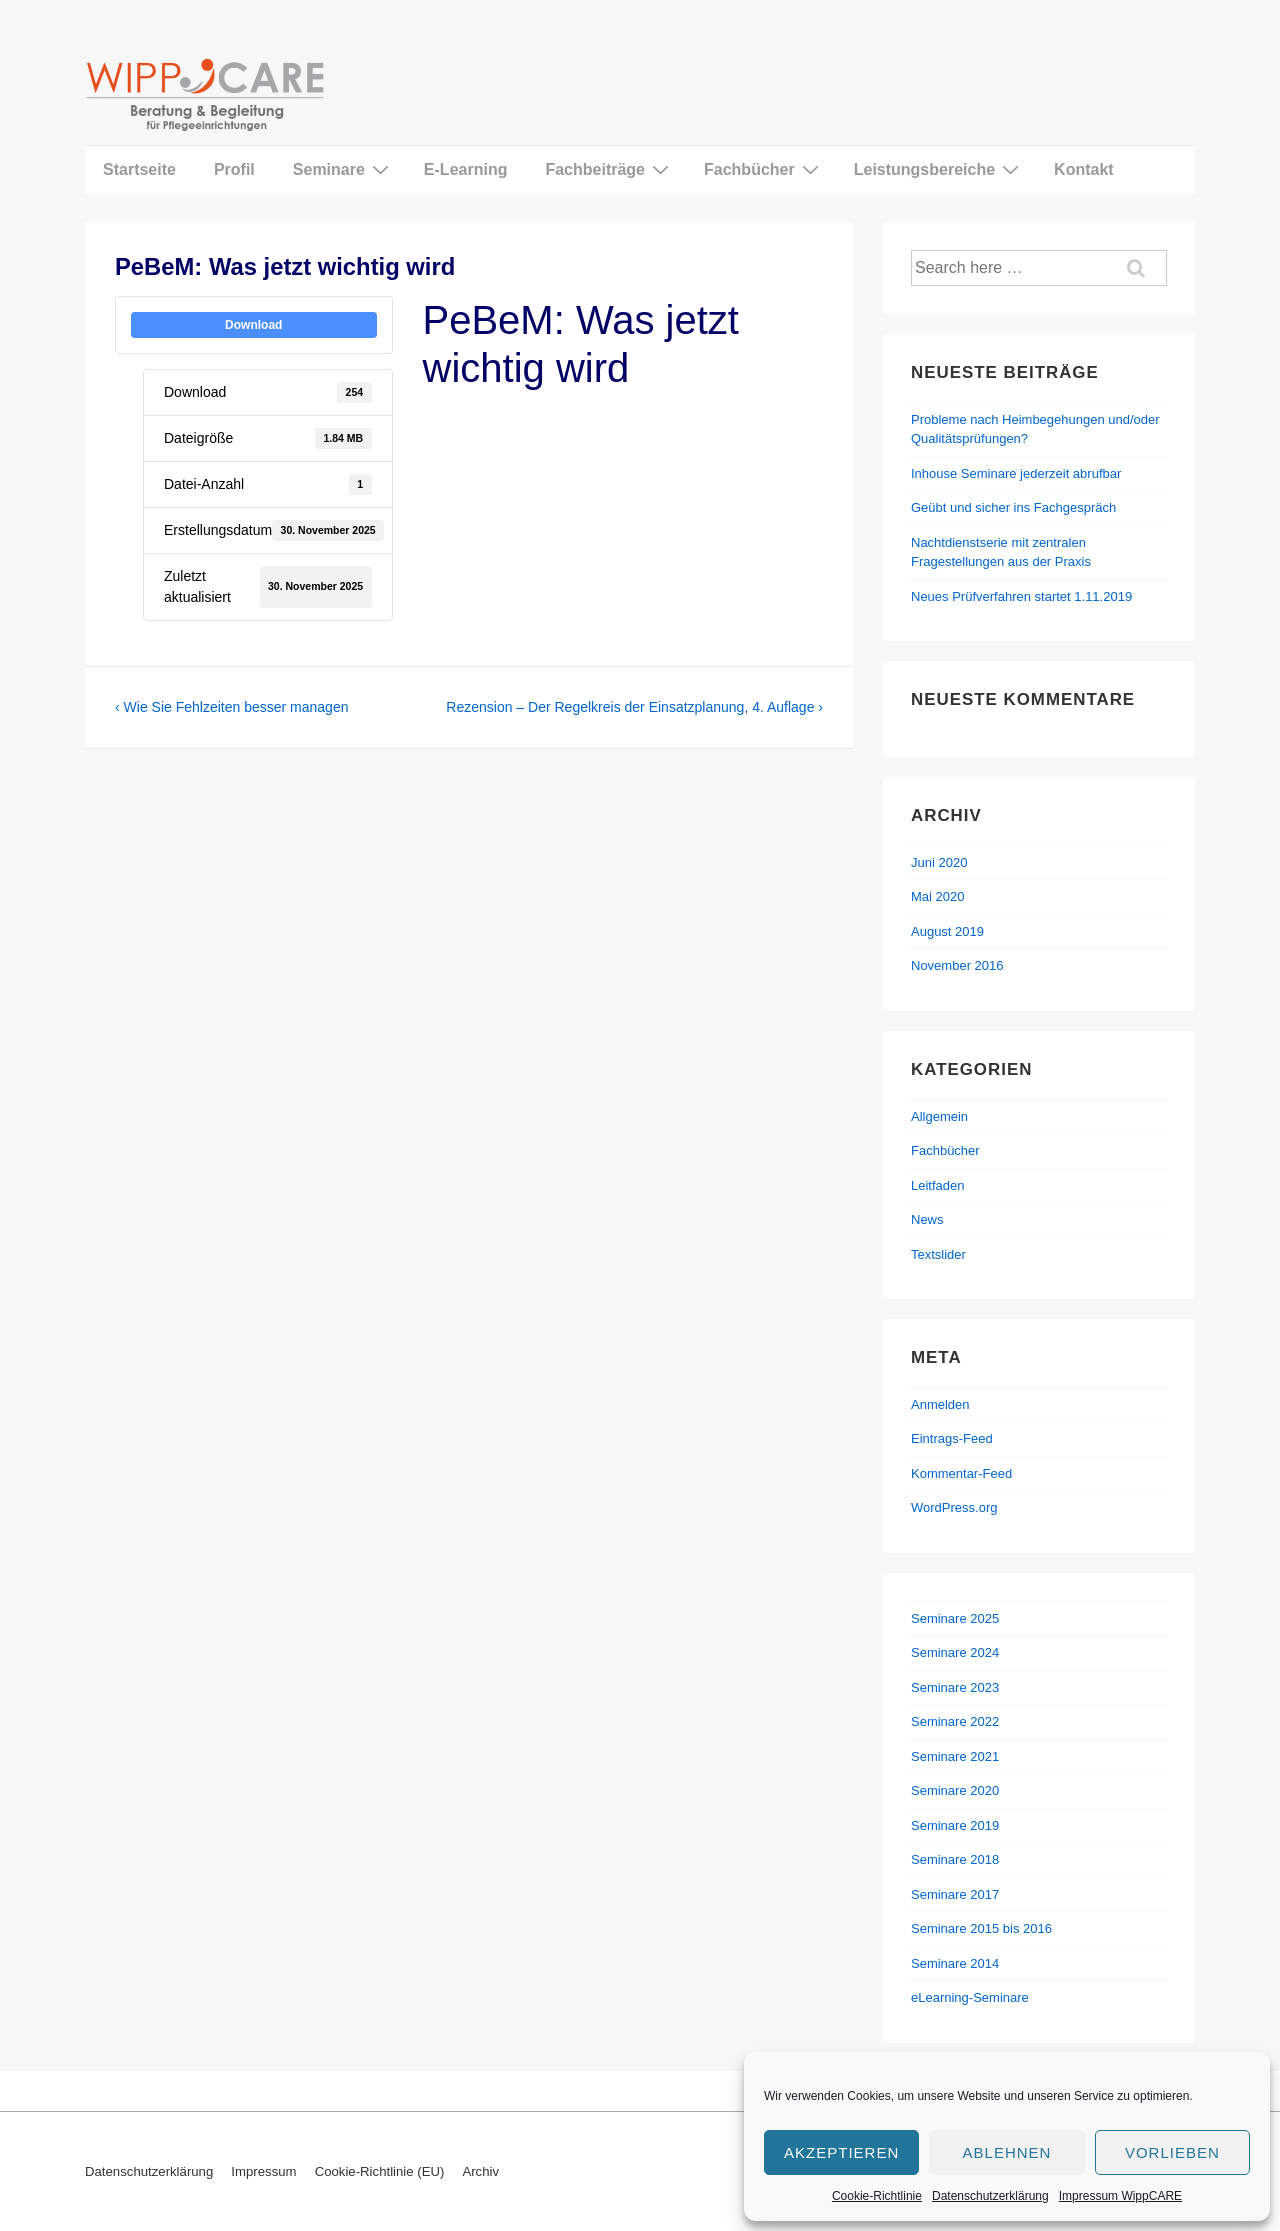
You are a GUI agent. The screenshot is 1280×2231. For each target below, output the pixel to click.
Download (253, 325)
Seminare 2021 (955, 1756)
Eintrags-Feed (952, 1438)
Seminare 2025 (955, 1618)
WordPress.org (954, 1507)
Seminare (343, 169)
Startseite (139, 169)
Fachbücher (764, 169)
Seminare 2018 (955, 1859)
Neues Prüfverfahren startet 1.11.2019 (1021, 596)
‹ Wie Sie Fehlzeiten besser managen (231, 707)
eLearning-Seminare (970, 1997)
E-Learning (466, 169)
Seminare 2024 (955, 1652)
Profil (234, 169)
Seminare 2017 (955, 1894)
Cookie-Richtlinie (877, 2196)
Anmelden (940, 1404)
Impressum (263, 2171)
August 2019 (947, 931)
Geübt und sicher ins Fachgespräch (1013, 507)
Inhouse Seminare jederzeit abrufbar (1016, 473)
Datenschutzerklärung (990, 2196)
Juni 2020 (939, 862)
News (927, 1219)
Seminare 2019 (955, 1825)
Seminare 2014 (955, 1963)
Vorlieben (1172, 2152)
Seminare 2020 (955, 1790)
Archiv (480, 2171)
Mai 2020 (937, 896)
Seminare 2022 (955, 1721)
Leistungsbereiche (939, 169)
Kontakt (1084, 169)
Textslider (938, 1254)
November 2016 (957, 965)
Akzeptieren (841, 2152)
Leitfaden (938, 1185)
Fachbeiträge (609, 169)
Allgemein (939, 1116)
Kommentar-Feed (961, 1473)
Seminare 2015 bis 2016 (981, 1928)
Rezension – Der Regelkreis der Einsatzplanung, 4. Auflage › (634, 707)
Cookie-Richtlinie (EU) (380, 2171)
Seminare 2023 (955, 1687)
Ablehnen (1007, 2152)
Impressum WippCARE (1120, 2196)
